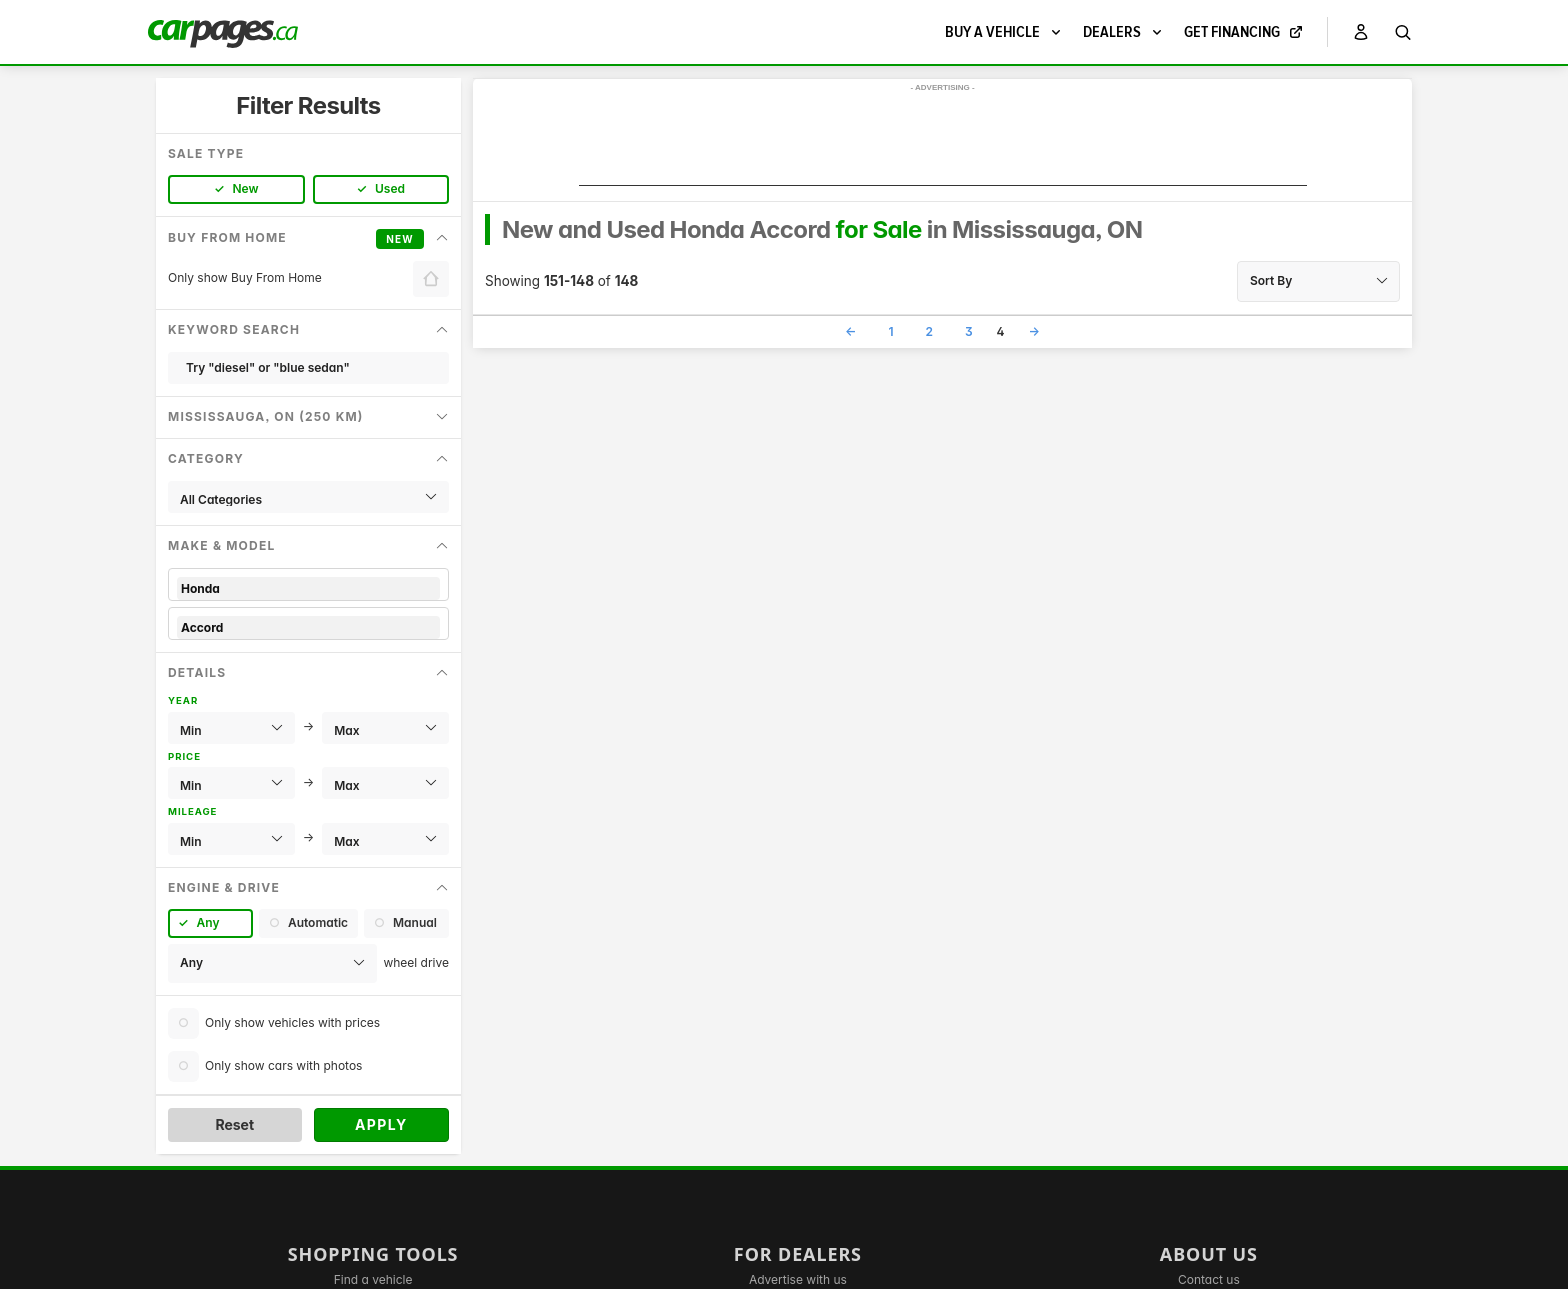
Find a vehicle (373, 1279)
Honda (308, 588)
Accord (308, 627)
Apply (381, 1124)
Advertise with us (798, 1279)
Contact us (1209, 1279)
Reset (234, 1124)
